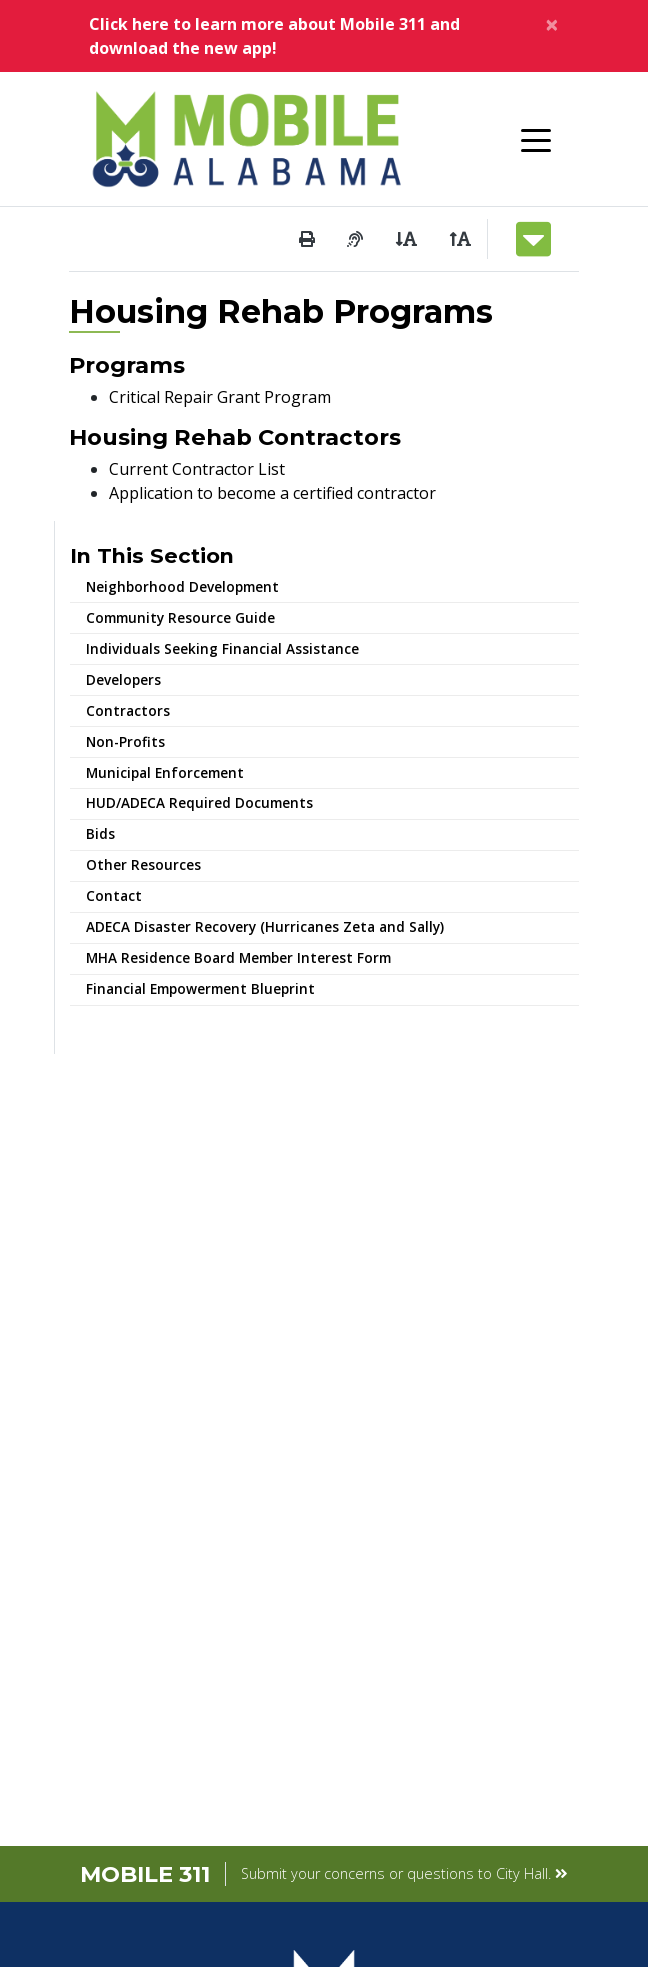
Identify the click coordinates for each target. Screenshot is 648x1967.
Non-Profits (125, 741)
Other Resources (143, 864)
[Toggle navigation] (536, 139)
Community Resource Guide (180, 617)
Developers (123, 679)
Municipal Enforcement (165, 772)
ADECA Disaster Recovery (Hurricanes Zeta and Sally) (265, 926)
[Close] (552, 24)
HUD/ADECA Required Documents (199, 802)
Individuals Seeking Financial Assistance (222, 648)
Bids (100, 833)
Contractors (128, 710)
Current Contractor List (197, 469)
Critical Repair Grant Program (220, 397)
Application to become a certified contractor (272, 493)
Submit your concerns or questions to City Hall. (404, 1873)
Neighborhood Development (182, 586)
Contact (114, 895)
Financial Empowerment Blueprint (200, 988)
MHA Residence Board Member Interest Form (238, 957)
